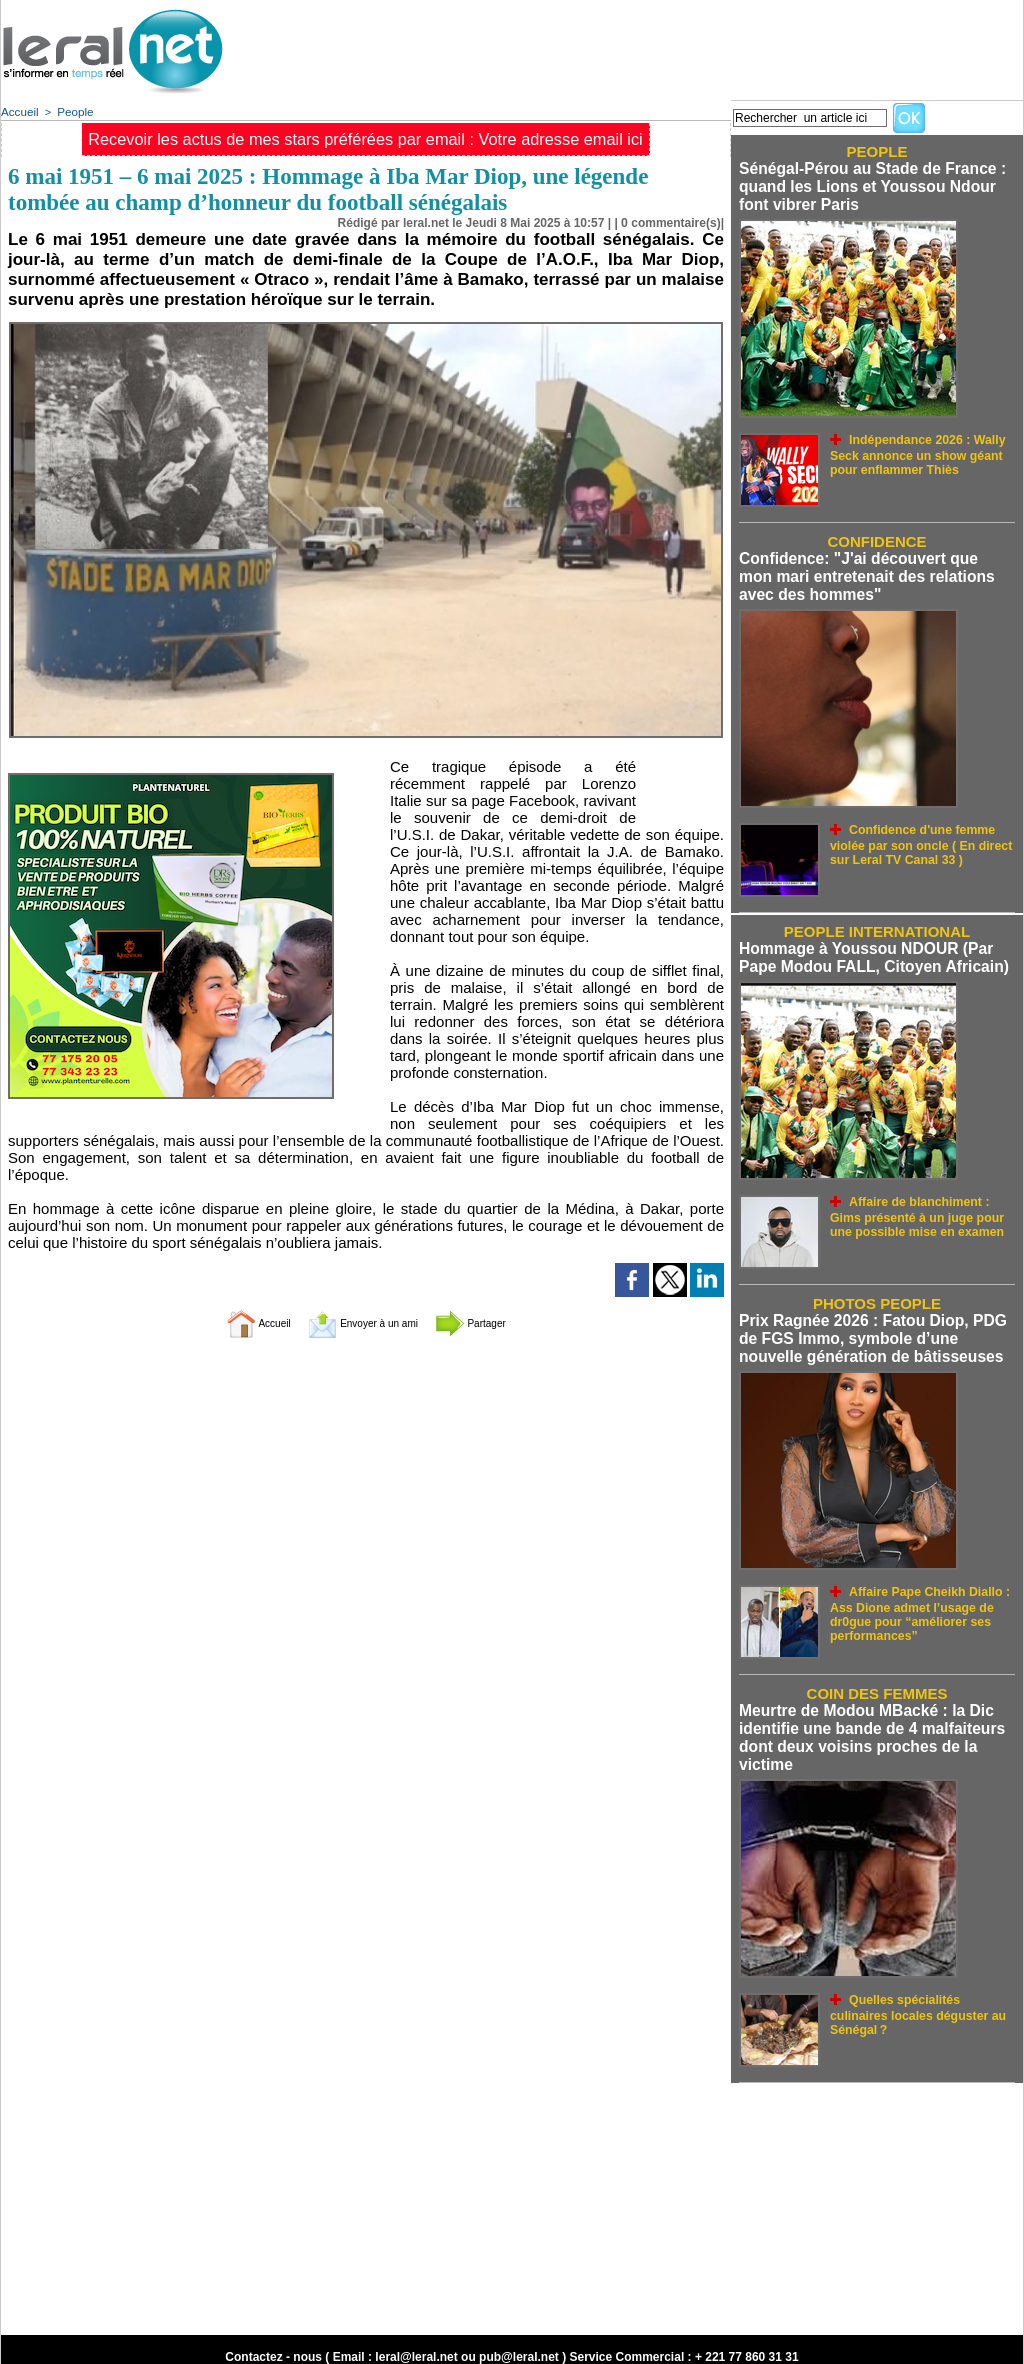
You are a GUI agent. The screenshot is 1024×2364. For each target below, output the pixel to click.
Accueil (18, 111)
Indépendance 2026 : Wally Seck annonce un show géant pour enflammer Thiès (921, 449)
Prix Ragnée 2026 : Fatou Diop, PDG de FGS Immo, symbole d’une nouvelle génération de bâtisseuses (876, 1329)
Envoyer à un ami (361, 1321)
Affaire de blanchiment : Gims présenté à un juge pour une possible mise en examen (917, 1206)
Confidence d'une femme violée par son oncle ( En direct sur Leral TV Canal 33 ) (922, 836)
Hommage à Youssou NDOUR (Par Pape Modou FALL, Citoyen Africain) (868, 951)
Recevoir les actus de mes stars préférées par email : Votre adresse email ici (365, 138)
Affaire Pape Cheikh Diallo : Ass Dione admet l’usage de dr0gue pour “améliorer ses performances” (911, 1599)
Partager (499, 1321)
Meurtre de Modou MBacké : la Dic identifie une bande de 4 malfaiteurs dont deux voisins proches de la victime (866, 1725)
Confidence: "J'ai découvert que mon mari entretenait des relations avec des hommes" (871, 572)
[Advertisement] (659, 45)
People (72, 111)
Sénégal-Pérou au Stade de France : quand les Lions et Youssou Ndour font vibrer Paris (867, 185)
